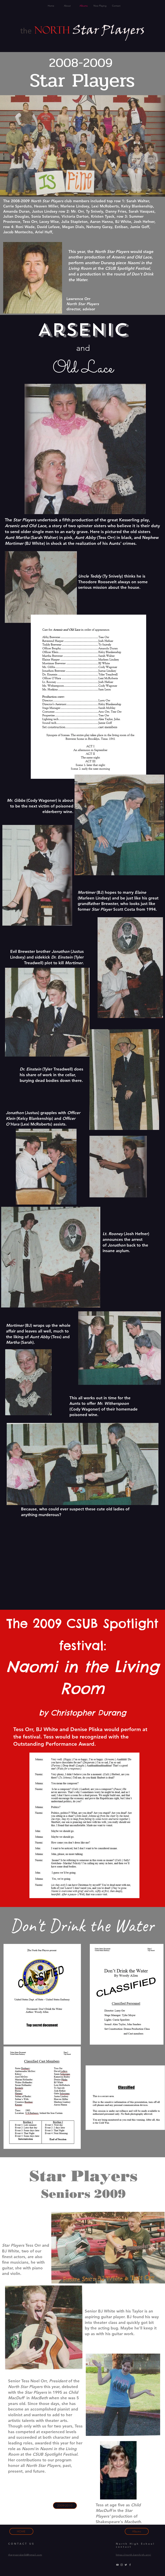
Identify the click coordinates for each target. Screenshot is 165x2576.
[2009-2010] (65, 2505)
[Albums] (137, 2531)
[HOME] (21, 2531)
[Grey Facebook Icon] (130, 2564)
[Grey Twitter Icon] (125, 2564)
